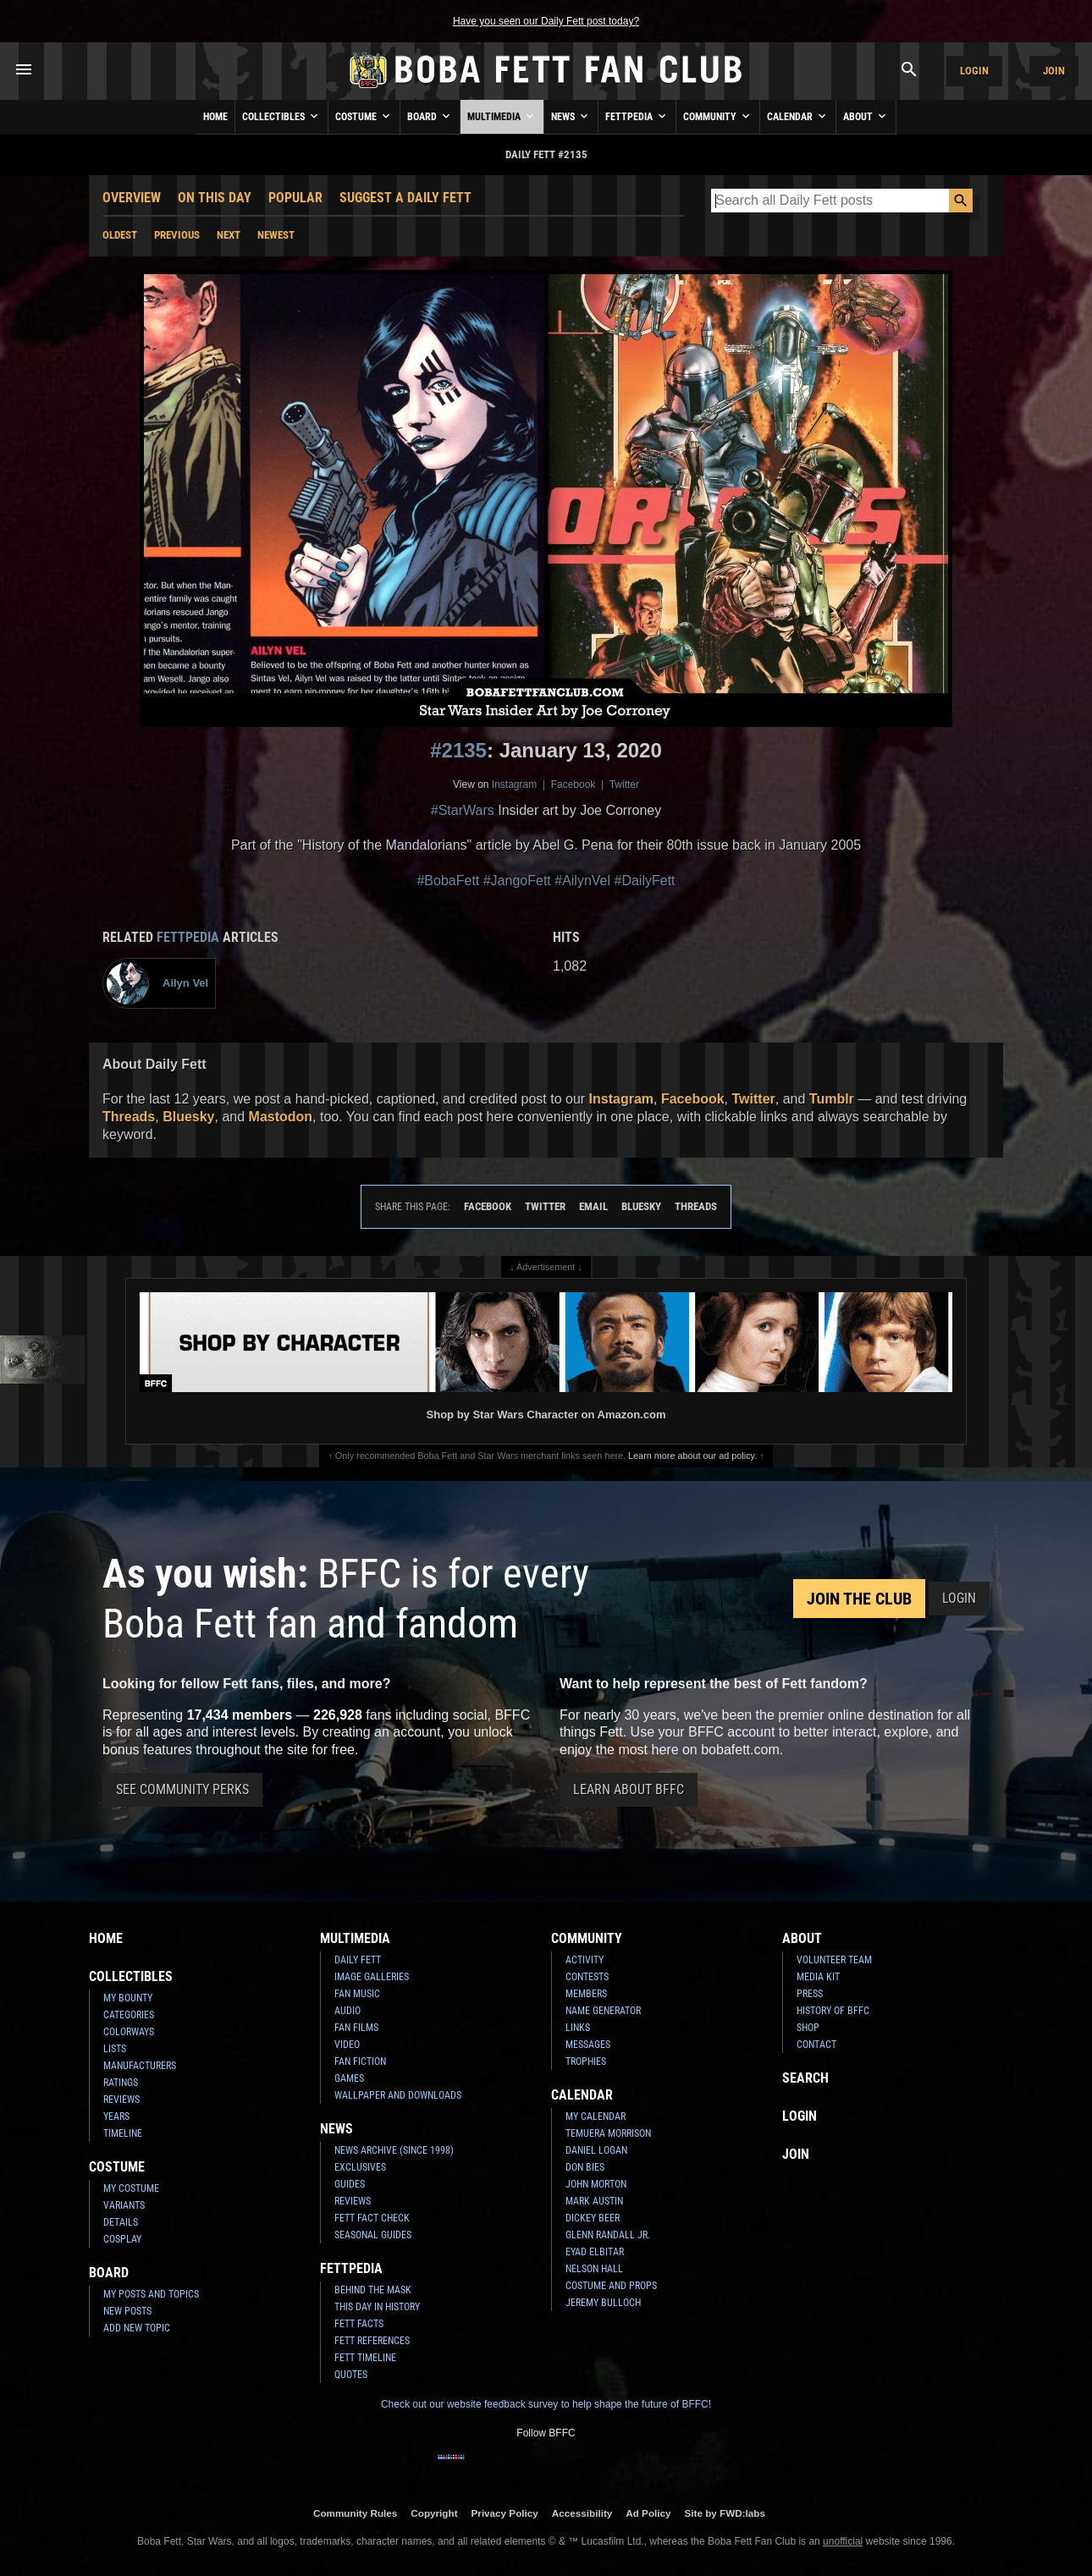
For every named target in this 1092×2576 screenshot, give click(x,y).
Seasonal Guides (372, 2235)
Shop (808, 2028)
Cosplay (122, 2239)
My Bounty (127, 1998)
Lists (114, 2049)
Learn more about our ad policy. (692, 1455)
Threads (128, 1116)
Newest (276, 234)
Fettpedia (637, 116)
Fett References (372, 2341)
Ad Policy (648, 2512)
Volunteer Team (834, 1960)
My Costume (131, 2188)
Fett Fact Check (372, 2218)
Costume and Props (611, 2286)
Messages (587, 2044)
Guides (349, 2184)
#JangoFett (517, 880)
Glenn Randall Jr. (607, 2235)
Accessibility (582, 2512)
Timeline (122, 2133)
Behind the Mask (372, 2290)
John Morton (595, 2184)
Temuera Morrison (608, 2133)
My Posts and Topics (151, 2294)
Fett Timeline (365, 2358)
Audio (347, 2011)
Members (586, 1994)
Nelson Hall (594, 2269)
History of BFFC (833, 2011)
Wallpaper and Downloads (397, 2095)
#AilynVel (582, 880)
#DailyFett (645, 880)
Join (1054, 70)
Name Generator (603, 2011)
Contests (587, 1977)
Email (593, 1206)
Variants (124, 2205)
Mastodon (281, 1116)
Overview (131, 198)
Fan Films (356, 2028)
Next (228, 234)
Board (430, 116)
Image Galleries (371, 1977)
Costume (364, 116)
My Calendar (595, 2116)
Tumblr (831, 1099)
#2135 (458, 750)
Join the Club (859, 1598)
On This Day (214, 198)
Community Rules (355, 2512)
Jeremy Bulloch (603, 2303)
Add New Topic (136, 2328)
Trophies (585, 2061)
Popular (295, 198)
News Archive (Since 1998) (394, 2150)
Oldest (119, 234)
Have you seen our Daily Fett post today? (546, 21)
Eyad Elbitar (594, 2252)
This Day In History (377, 2307)
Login (974, 70)
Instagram (514, 784)
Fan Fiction (360, 2061)
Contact (816, 2044)
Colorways (128, 2032)
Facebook (573, 784)
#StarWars (462, 810)
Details (120, 2222)
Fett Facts (358, 2324)
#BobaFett (447, 880)
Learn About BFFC (628, 1789)
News (571, 116)
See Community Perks (182, 1789)
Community (718, 116)
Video (347, 2044)
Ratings (120, 2083)
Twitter (624, 784)
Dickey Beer (592, 2218)
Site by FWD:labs (725, 2512)
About (866, 116)
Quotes (350, 2375)
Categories (128, 2015)
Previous (177, 234)
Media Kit (818, 1977)
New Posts (127, 2311)
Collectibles (281, 116)
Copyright (434, 2512)
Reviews (121, 2099)
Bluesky (188, 1116)
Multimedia (502, 116)
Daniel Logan (596, 2150)
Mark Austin (594, 2201)
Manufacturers (139, 2066)
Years (116, 2116)
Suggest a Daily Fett (405, 198)
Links (577, 2028)
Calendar (798, 116)
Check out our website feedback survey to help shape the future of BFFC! (546, 2404)
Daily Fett (357, 1960)
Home (215, 117)
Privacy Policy (505, 2512)
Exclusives (360, 2167)
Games (349, 2078)
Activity (584, 1960)
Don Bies (584, 2167)
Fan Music (357, 1994)
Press (810, 1994)
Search (805, 2078)
